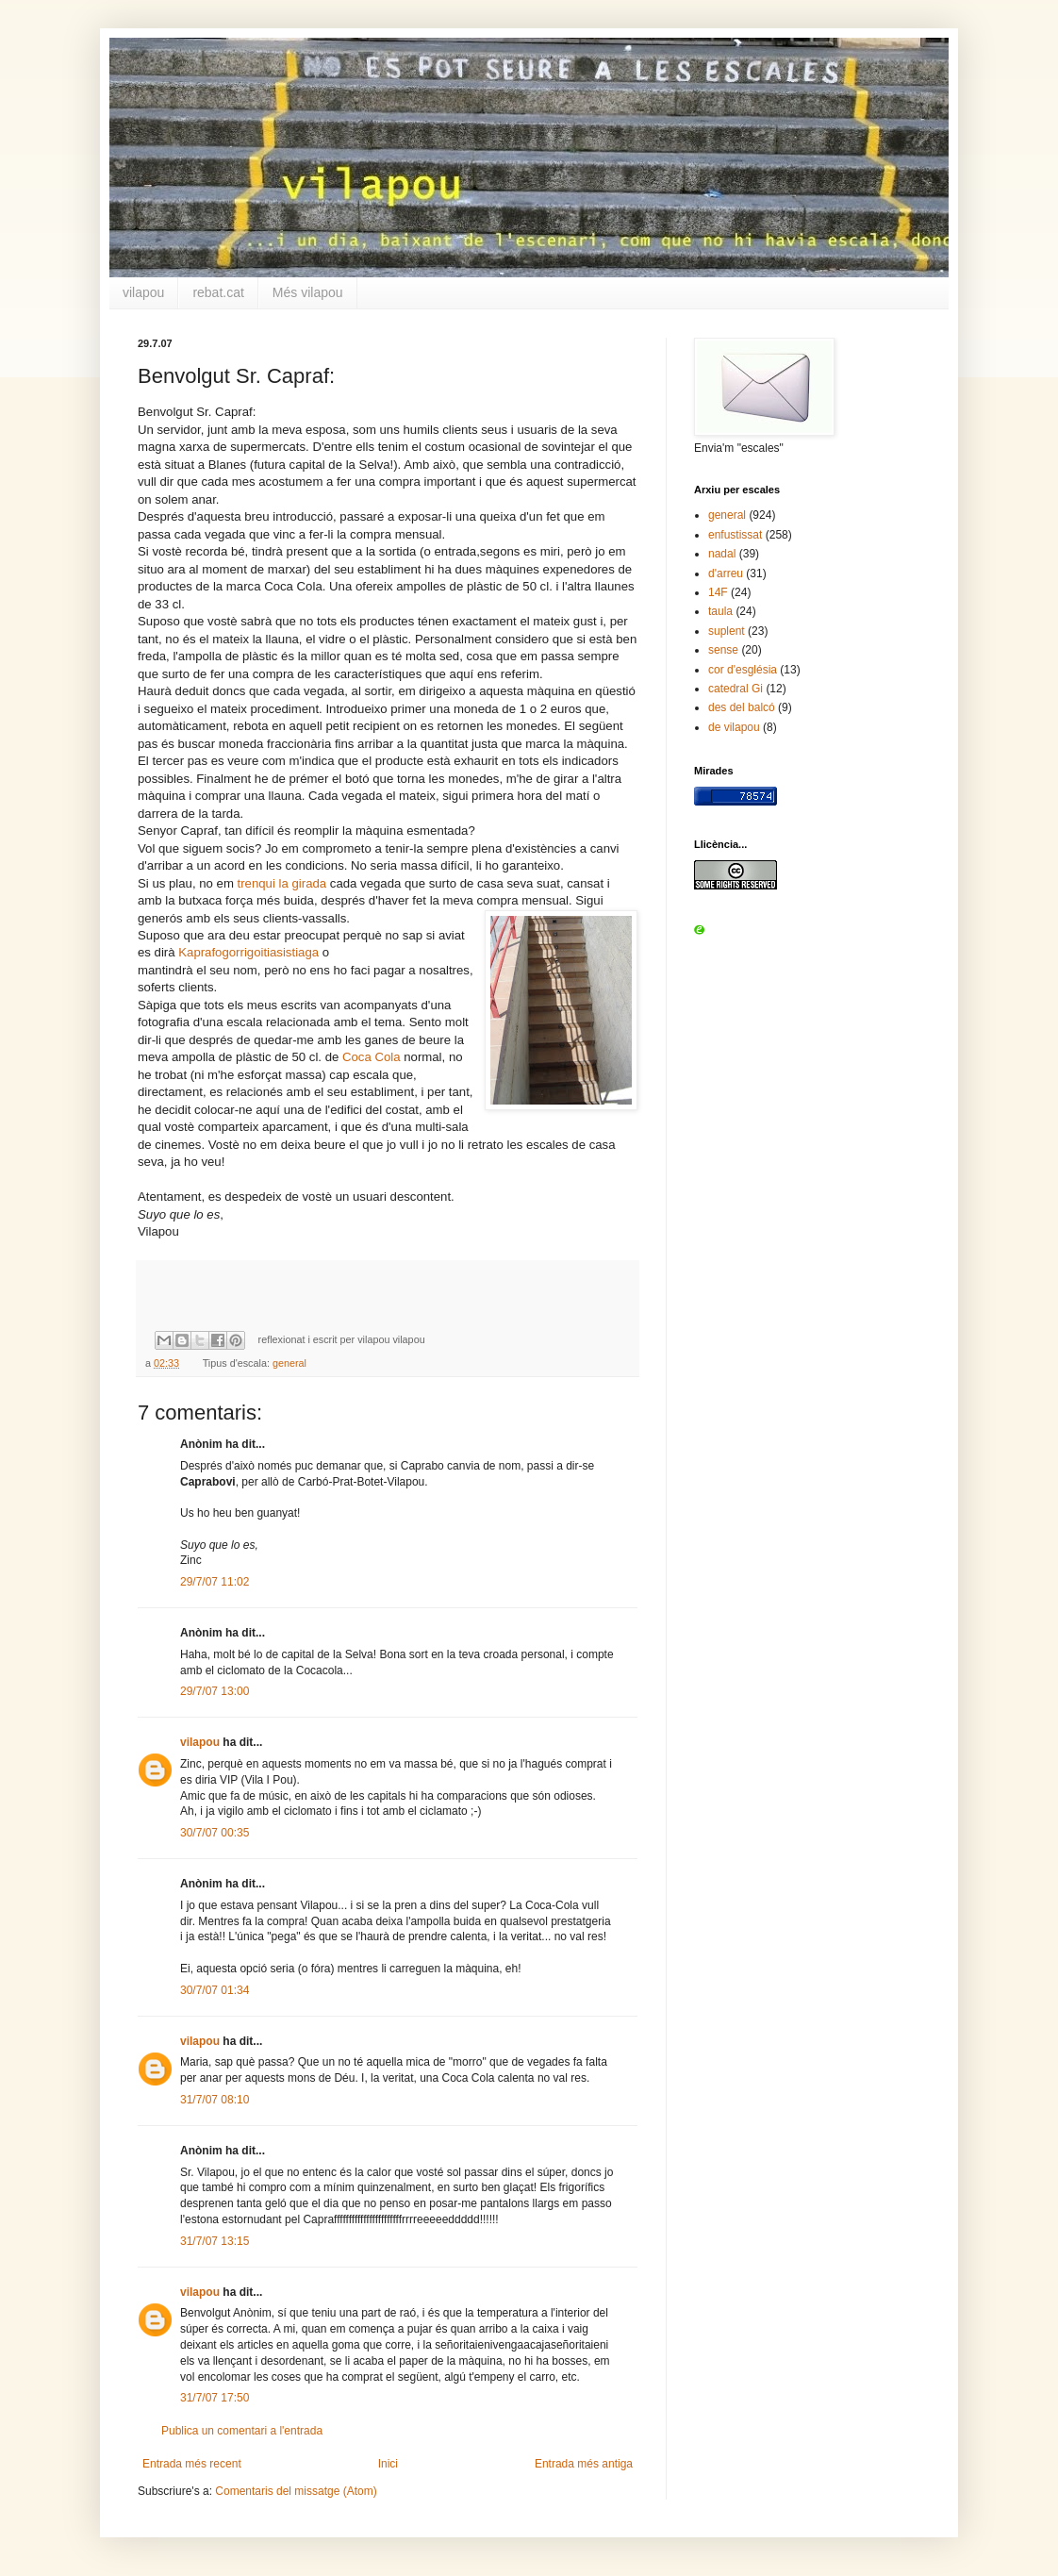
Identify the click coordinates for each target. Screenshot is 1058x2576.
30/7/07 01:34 (214, 1990)
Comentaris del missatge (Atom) (295, 2491)
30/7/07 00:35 (214, 1832)
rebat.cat (217, 292)
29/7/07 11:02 (214, 1581)
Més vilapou (308, 292)
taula (720, 611)
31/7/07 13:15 (214, 2241)
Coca (357, 1057)
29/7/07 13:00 (214, 1691)
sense (723, 649)
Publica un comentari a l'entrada (241, 2430)
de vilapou (734, 727)
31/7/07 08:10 (214, 2099)
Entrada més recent (191, 2463)
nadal (722, 553)
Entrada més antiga (584, 2463)
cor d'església (742, 669)
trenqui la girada (282, 883)
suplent (726, 631)
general (289, 1363)
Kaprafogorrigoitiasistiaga (248, 952)
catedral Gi (735, 688)
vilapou (143, 292)
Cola (387, 1057)
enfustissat (735, 534)
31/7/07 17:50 (214, 2397)
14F (718, 592)
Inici (388, 2463)
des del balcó (741, 707)
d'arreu (725, 573)
